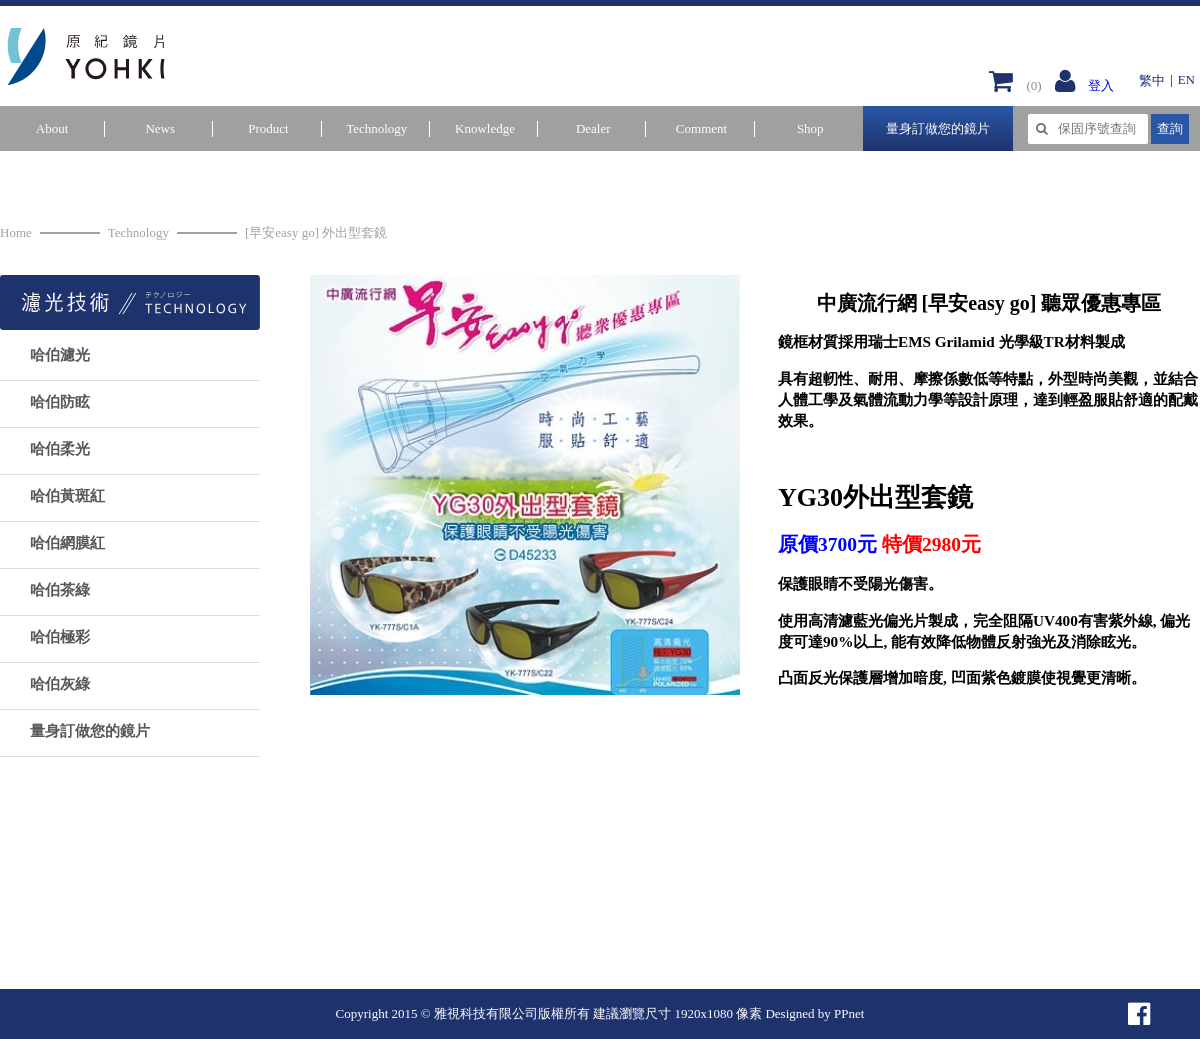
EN (1186, 79)
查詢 (1170, 128)
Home (16, 232)
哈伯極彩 (60, 637)
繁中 (1152, 80)
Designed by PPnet (814, 1013)
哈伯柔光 (60, 449)
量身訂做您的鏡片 (938, 128)
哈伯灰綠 (60, 684)
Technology (138, 232)
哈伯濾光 (60, 355)
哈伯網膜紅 (67, 543)
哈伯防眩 (60, 402)
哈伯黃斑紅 (67, 496)
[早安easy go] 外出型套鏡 (316, 232)
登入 (1101, 85)
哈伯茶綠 (60, 590)
